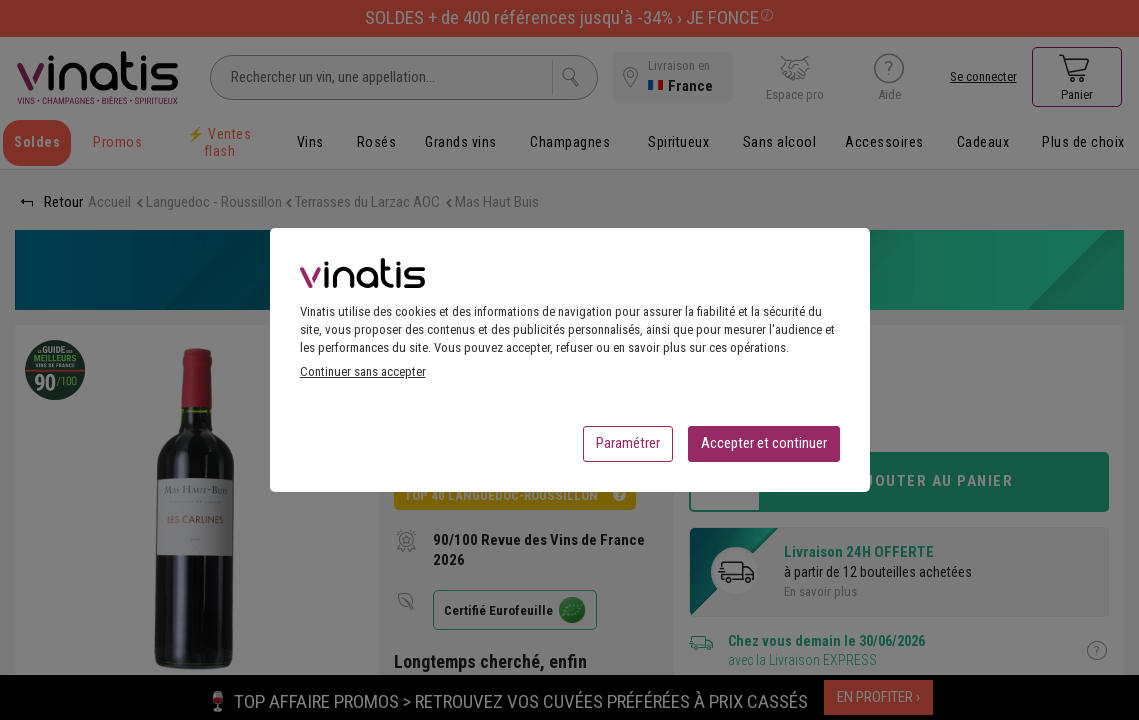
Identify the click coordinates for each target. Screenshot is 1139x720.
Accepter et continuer (764, 449)
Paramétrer (628, 449)
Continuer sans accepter (363, 377)
